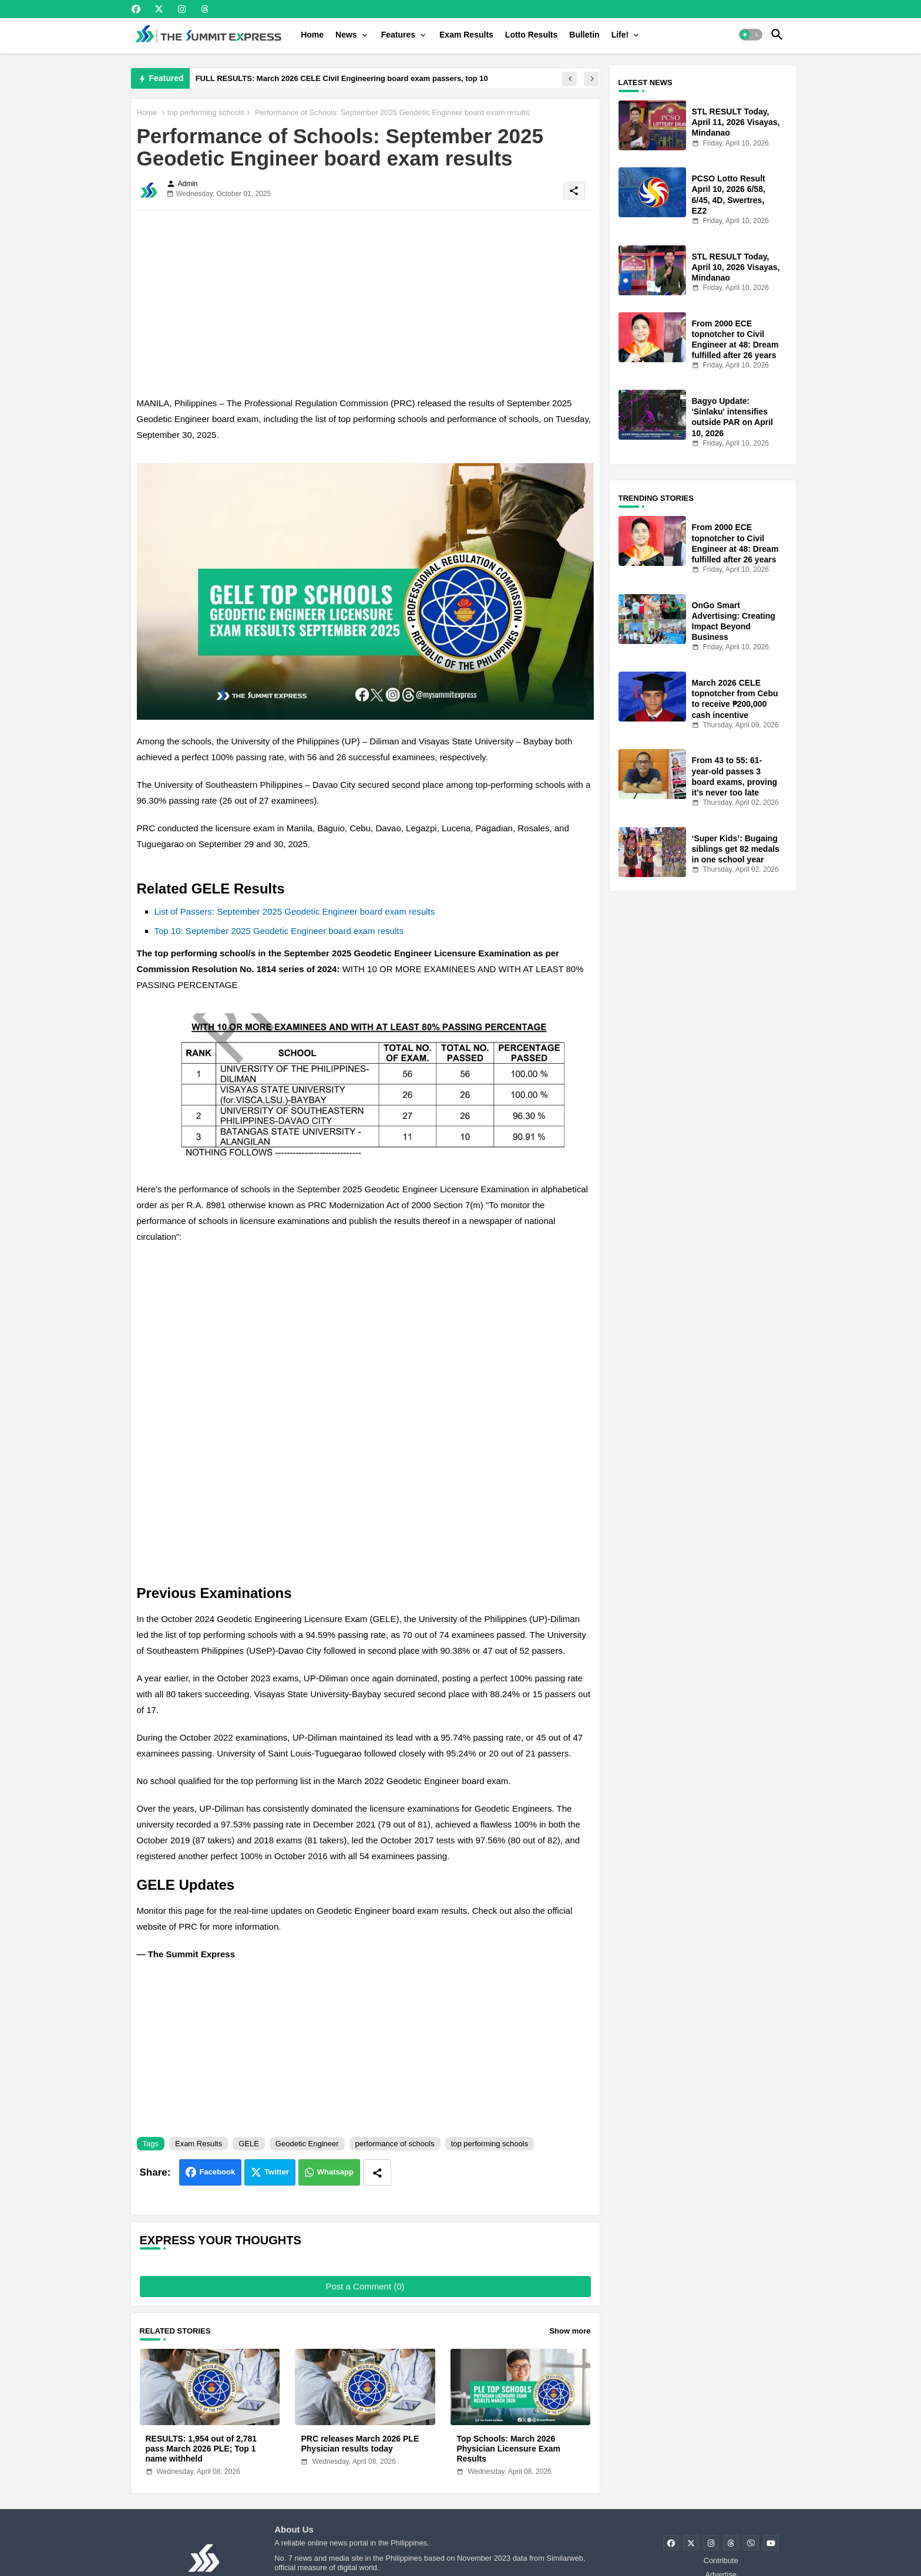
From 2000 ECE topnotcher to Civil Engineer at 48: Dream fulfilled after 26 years (735, 339)
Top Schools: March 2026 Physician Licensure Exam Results (508, 2448)
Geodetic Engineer (307, 2143)
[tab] (312, 34)
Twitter (276, 2171)
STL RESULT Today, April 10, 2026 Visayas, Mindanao (736, 267)
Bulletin (584, 34)
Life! (620, 34)
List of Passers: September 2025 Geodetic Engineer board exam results (294, 911)
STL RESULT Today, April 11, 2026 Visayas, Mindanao (736, 122)
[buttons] (136, 9)
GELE (248, 2143)
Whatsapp (335, 2171)
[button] (750, 35)
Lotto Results (531, 34)
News (346, 34)
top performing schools (206, 112)
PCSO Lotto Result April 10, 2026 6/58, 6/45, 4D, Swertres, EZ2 (728, 194)
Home (312, 34)
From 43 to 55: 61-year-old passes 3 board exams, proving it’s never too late (734, 776)
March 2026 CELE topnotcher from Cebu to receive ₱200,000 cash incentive (735, 699)
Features (398, 34)
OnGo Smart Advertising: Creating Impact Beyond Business (733, 621)
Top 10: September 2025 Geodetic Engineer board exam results (279, 931)
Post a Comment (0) (364, 2286)
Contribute (721, 2560)
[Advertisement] (365, 301)
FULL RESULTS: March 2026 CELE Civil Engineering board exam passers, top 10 (342, 78)
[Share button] (377, 2172)
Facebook (217, 2171)
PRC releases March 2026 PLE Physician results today (360, 2443)
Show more (569, 2331)
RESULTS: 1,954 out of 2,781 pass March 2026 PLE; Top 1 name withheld (201, 2448)
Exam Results (466, 34)
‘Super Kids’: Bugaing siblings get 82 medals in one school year (735, 849)
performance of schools (395, 2143)
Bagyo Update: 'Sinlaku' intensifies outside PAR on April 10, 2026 (732, 417)
